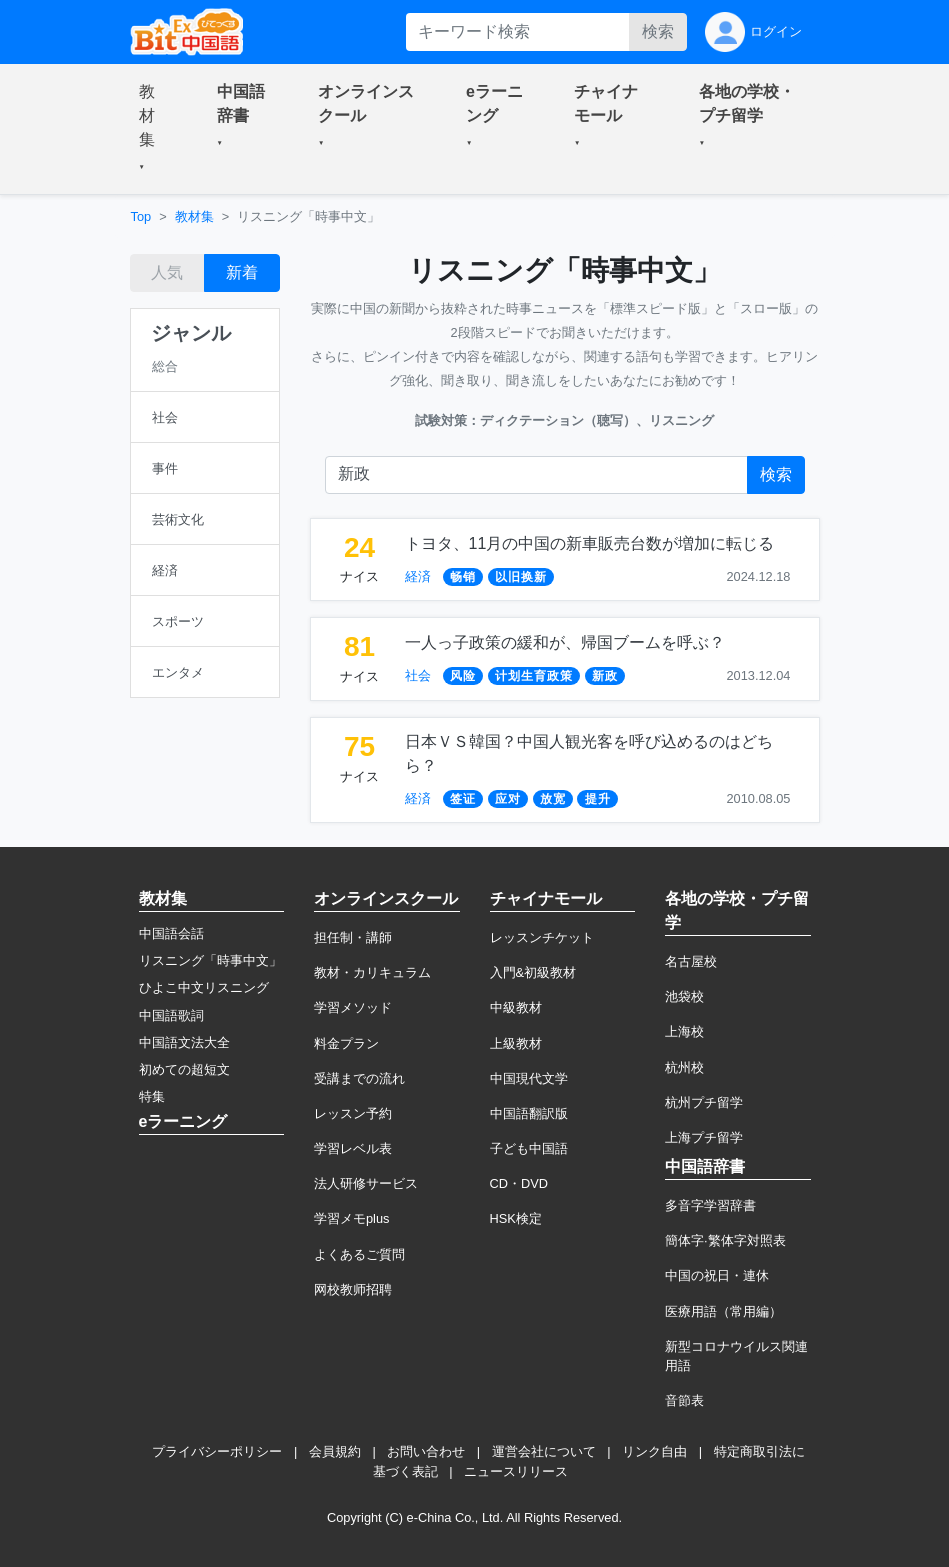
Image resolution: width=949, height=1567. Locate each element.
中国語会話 (171, 933)
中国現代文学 (529, 1078)
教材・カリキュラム (372, 972)
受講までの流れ (359, 1078)
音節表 (684, 1400)
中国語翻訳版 (529, 1113)
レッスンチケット (542, 937)
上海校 (684, 1031)
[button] (154, 129)
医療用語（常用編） (723, 1311)
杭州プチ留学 (704, 1102)
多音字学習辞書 (710, 1205)
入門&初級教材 (533, 972)
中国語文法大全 (184, 1042)
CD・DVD (519, 1183)
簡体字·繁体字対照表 (725, 1240)
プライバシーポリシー (217, 1451)
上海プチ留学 (704, 1137)
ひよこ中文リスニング (204, 987)
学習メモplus (351, 1218)
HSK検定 (516, 1218)
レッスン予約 (353, 1113)
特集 (152, 1096)
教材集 (194, 216)
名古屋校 (691, 961)
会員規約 (335, 1451)
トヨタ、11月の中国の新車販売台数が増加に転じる (590, 543)
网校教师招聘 (353, 1289)
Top (141, 216)
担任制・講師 (353, 937)
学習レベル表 (353, 1148)
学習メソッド (353, 1007)
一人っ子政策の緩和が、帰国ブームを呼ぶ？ (565, 642)
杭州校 (684, 1067)
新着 (242, 272)
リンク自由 (654, 1451)
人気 (167, 272)
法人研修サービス (366, 1183)
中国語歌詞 (171, 1015)
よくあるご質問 (359, 1254)
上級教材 (516, 1043)
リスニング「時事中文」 (210, 960)
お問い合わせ (426, 1451)
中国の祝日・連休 (717, 1275)
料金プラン (346, 1043)
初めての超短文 (184, 1069)
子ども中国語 (529, 1148)
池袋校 (684, 996)
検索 (658, 31)
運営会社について (544, 1451)
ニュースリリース (516, 1471)
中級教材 (516, 1007)
